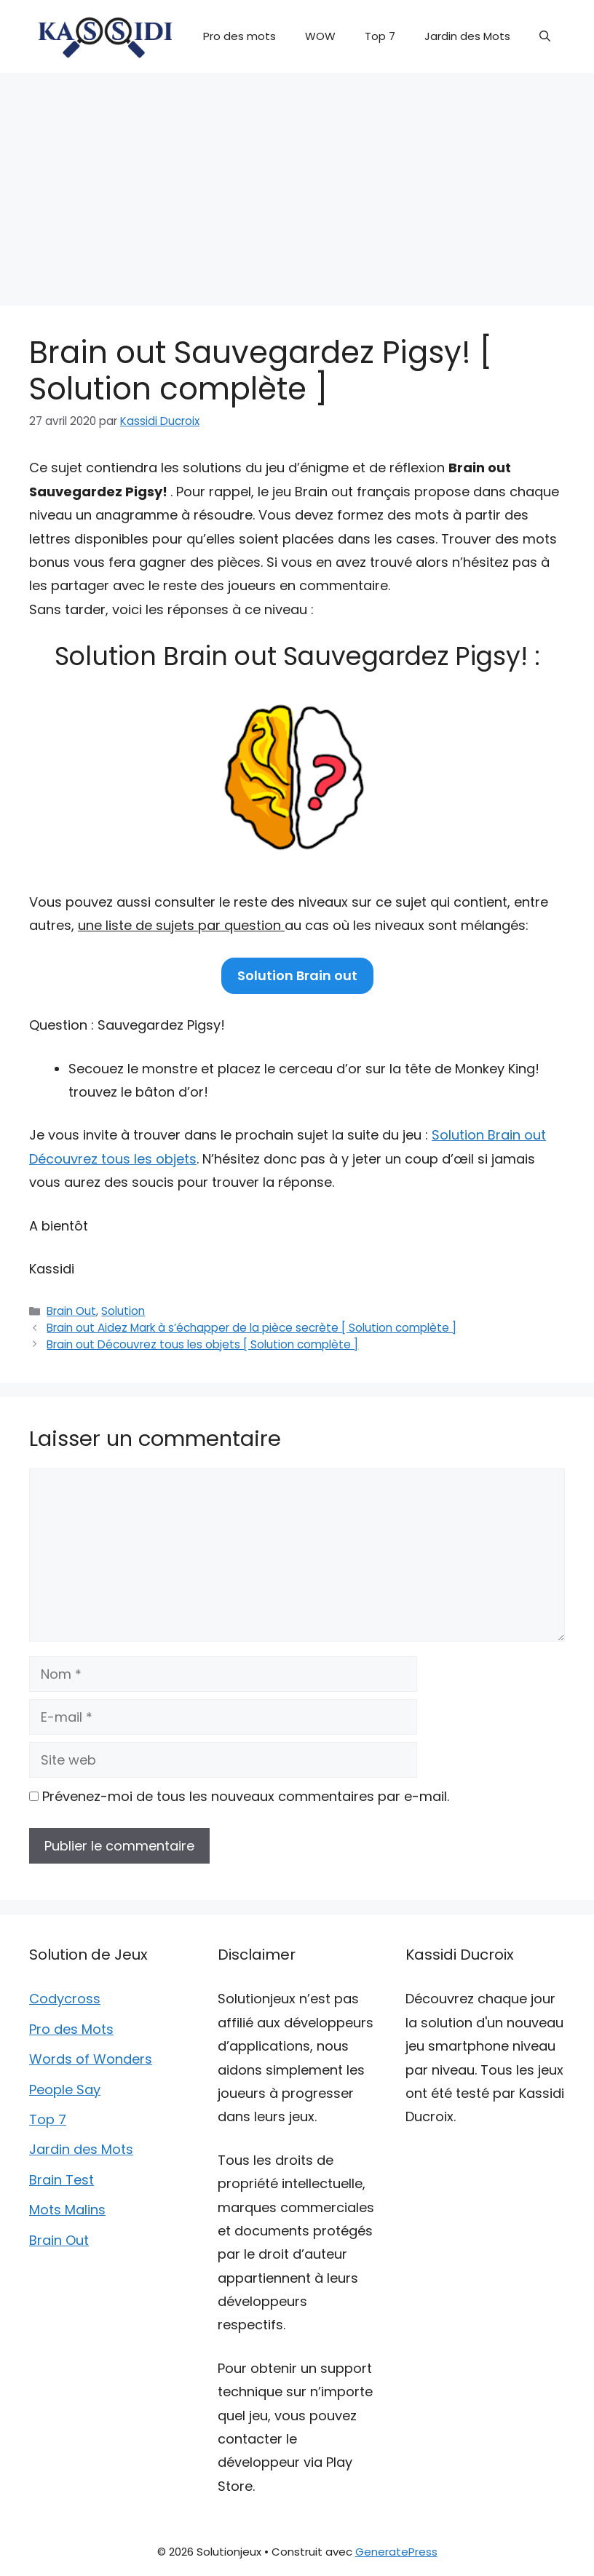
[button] (545, 36)
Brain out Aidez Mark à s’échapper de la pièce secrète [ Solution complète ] (251, 1327)
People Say (64, 2089)
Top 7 (380, 36)
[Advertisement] (297, 182)
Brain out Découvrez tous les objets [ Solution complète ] (202, 1344)
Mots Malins (67, 2210)
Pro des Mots (71, 2029)
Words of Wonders (90, 2059)
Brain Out (71, 1311)
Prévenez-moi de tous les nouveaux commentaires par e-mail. (245, 1796)
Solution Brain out (297, 975)
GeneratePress (396, 2551)
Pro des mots (239, 36)
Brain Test (61, 2180)
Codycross (64, 1998)
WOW (320, 36)
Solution (123, 1311)
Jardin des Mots (467, 36)
